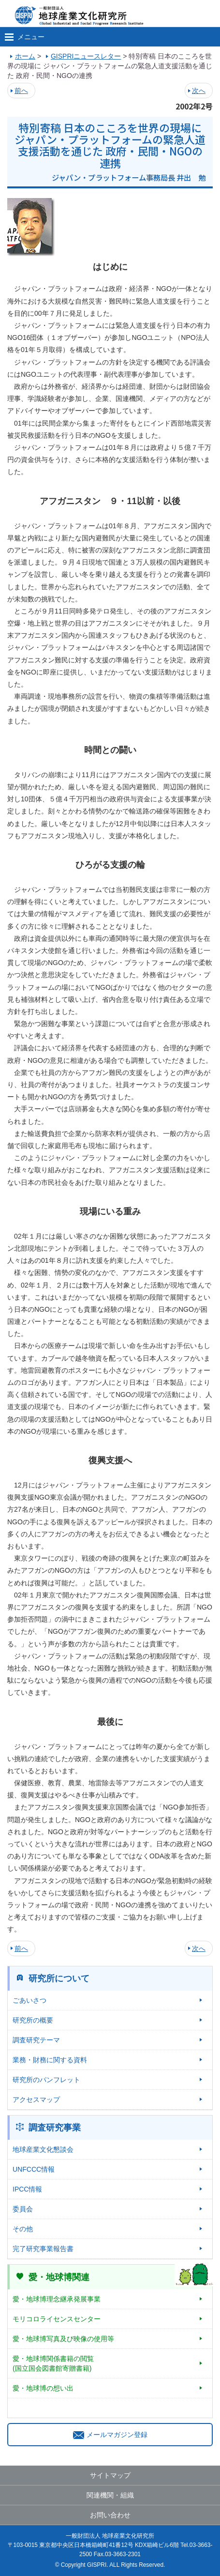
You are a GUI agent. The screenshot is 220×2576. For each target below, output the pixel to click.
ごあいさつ (29, 2000)
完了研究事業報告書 (43, 2249)
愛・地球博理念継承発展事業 (57, 2299)
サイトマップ (110, 2475)
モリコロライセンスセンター (57, 2319)
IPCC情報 (27, 2189)
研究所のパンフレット (46, 2080)
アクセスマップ (36, 2099)
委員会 (23, 2209)
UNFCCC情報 (34, 2169)
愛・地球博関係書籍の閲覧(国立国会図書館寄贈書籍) (53, 2363)
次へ (198, 90)
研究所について (59, 1978)
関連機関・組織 (110, 2495)
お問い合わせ (110, 2515)
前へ (21, 90)
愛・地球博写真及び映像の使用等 (63, 2339)
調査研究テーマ (36, 2040)
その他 (23, 2229)
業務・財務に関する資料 (50, 2060)
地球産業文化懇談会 (43, 2149)
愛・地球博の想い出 (43, 2388)
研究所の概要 (33, 2020)
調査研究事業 (55, 2127)
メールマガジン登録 (110, 2434)
